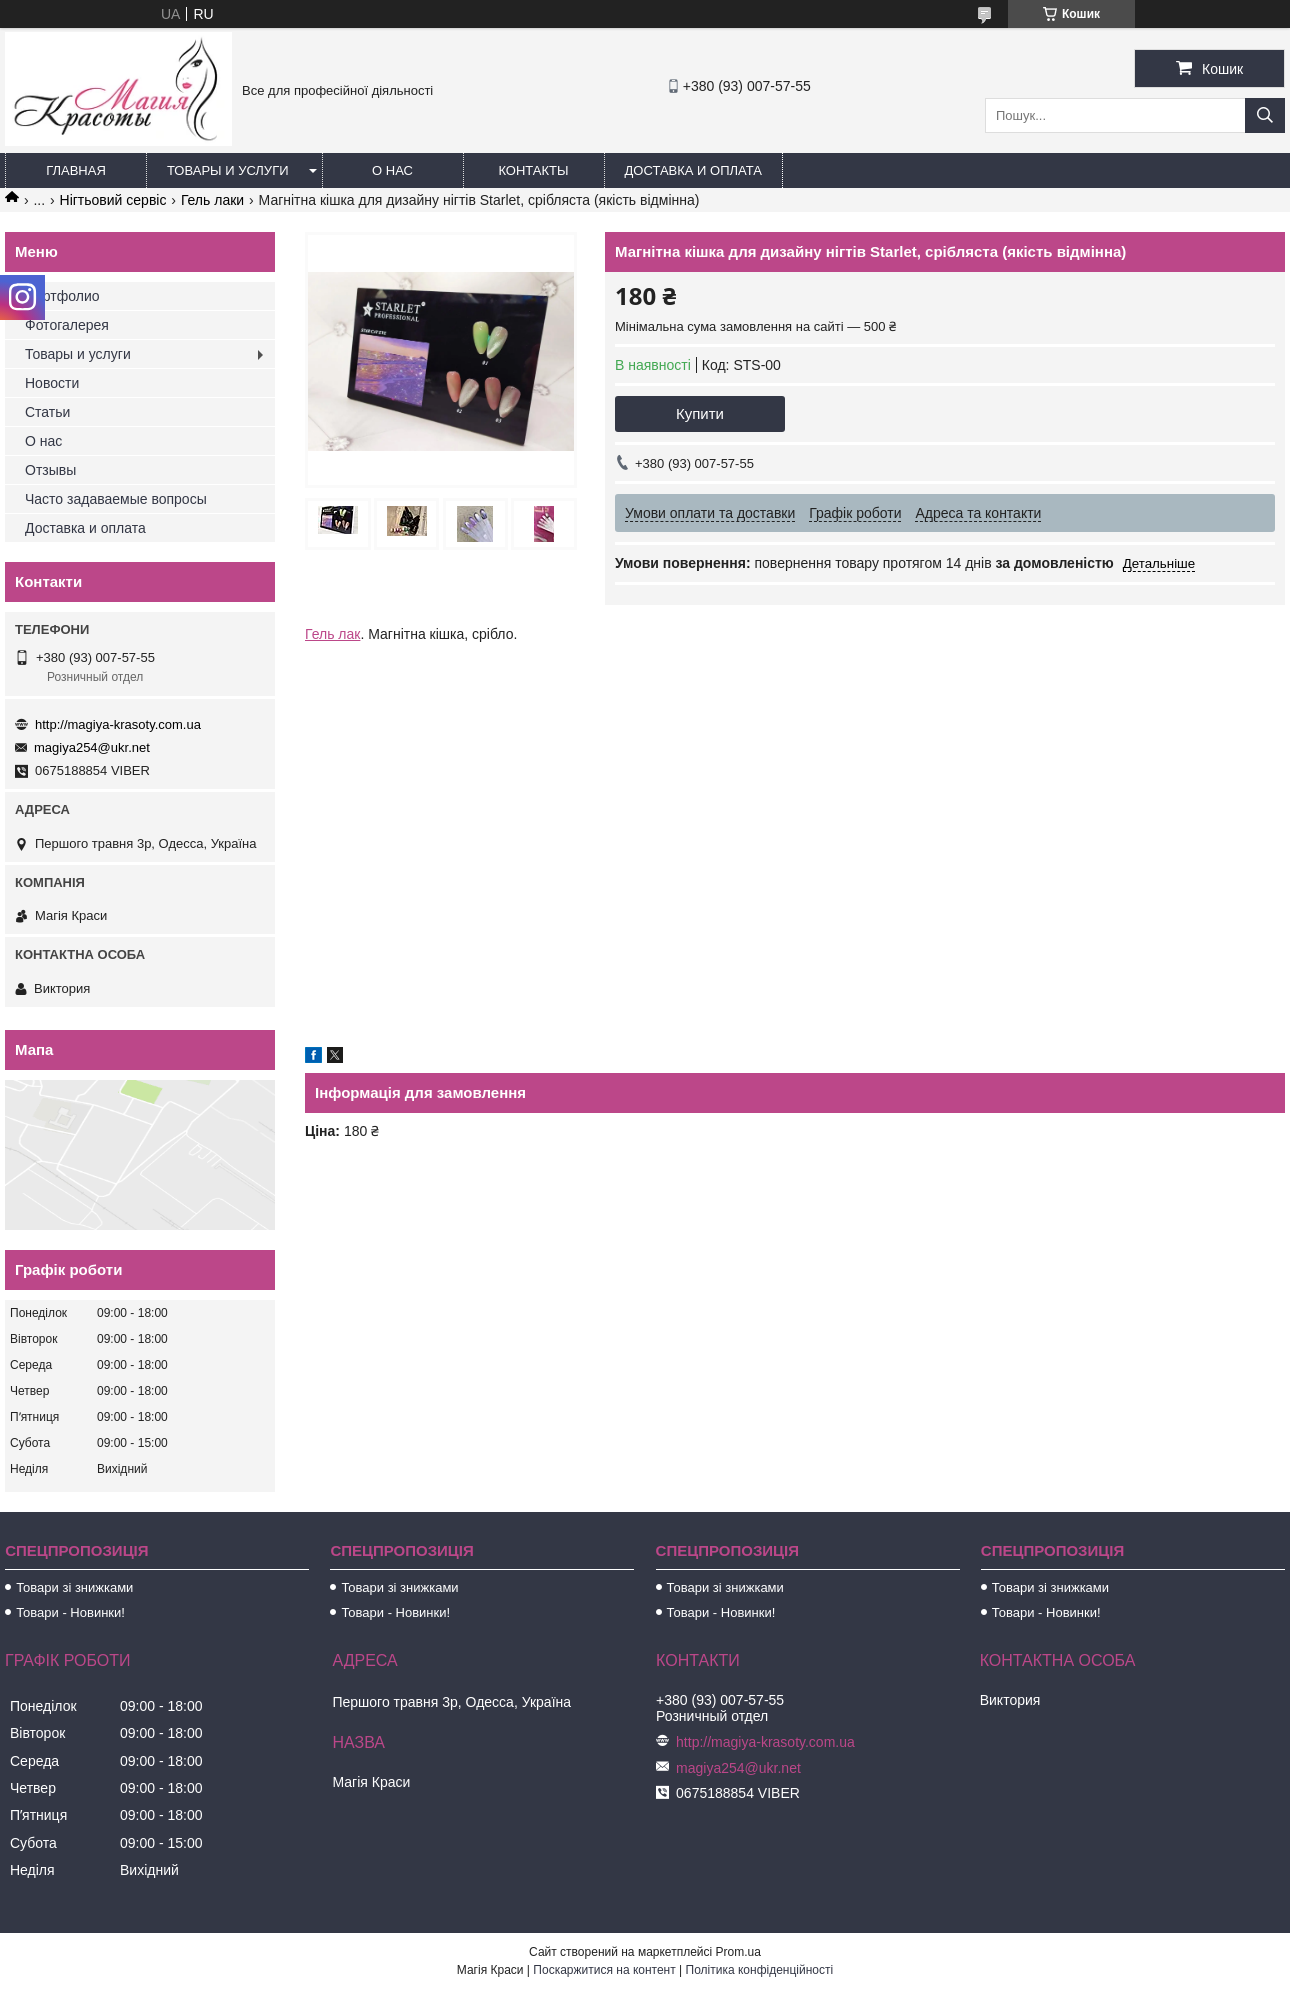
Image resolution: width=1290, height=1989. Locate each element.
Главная (76, 170)
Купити (700, 413)
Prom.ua (738, 1952)
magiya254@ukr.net (92, 747)
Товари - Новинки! (70, 1612)
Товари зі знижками (74, 1587)
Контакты (533, 170)
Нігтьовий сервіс (113, 200)
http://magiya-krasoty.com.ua (118, 724)
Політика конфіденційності (760, 1970)
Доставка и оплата (693, 170)
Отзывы (50, 470)
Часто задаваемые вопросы (116, 499)
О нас (392, 170)
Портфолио (62, 296)
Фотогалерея (67, 325)
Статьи (47, 412)
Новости (52, 383)
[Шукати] (1265, 115)
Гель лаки (212, 200)
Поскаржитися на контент (604, 1970)
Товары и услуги (228, 170)
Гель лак (332, 634)
